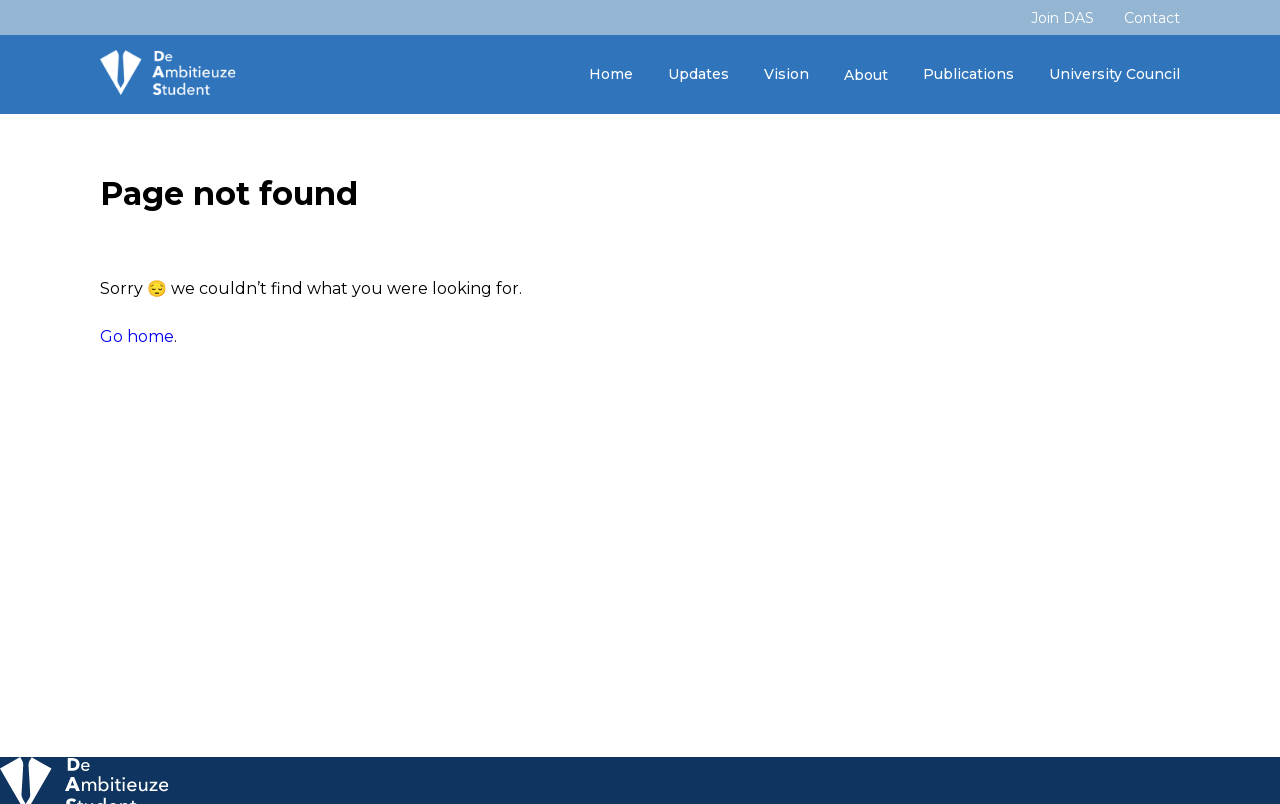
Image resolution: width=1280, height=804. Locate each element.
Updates (698, 74)
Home (611, 74)
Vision (786, 74)
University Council (1114, 74)
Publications (968, 74)
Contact (1152, 18)
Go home (137, 336)
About (866, 75)
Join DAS (1062, 18)
